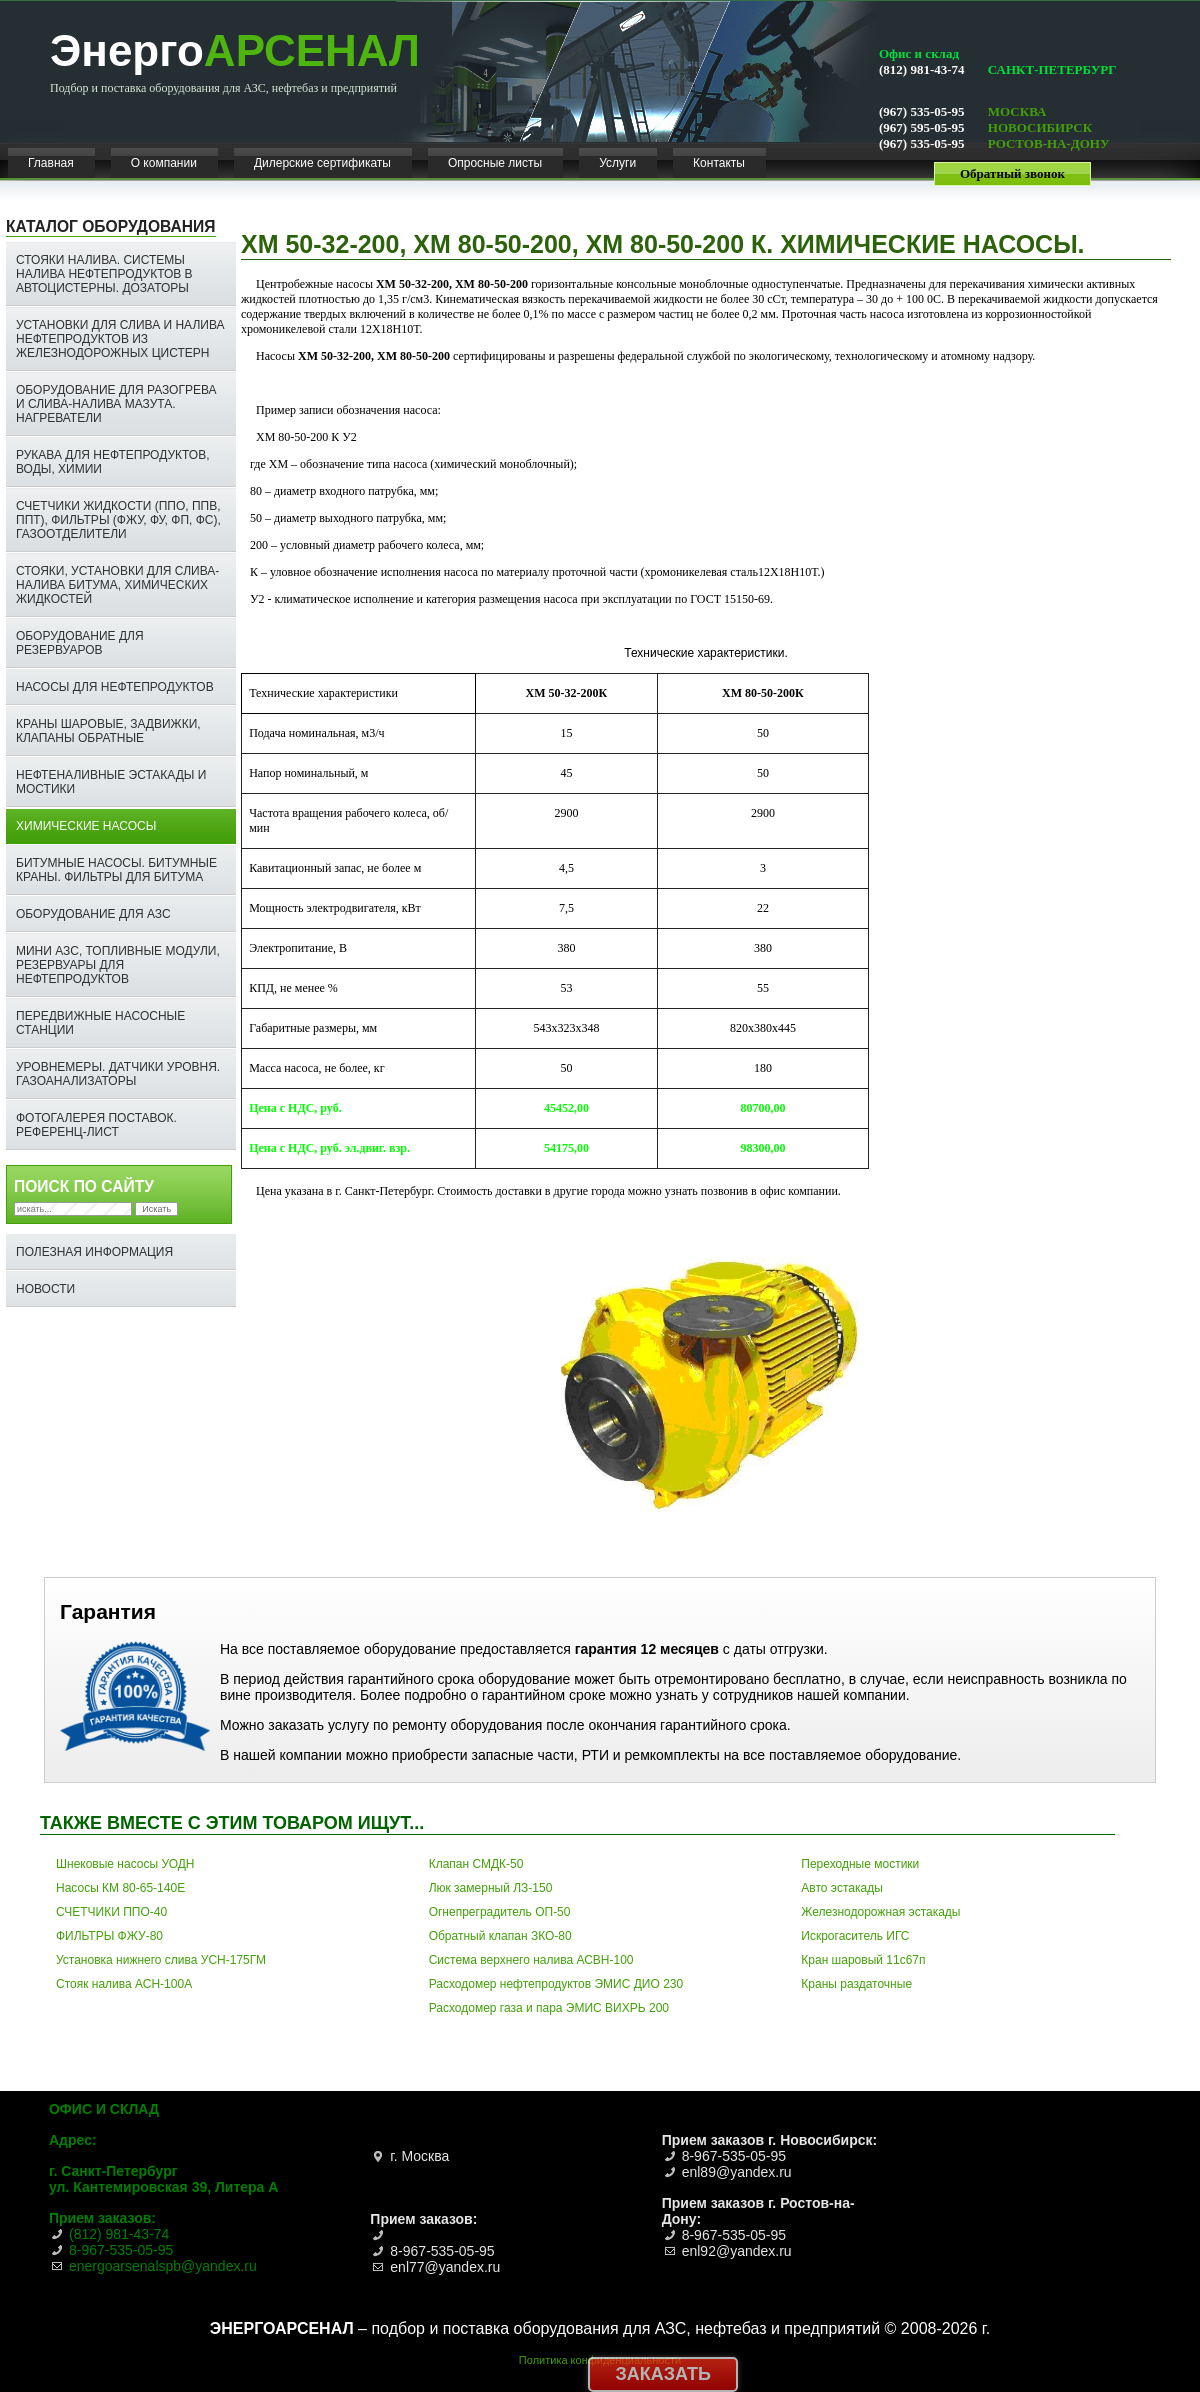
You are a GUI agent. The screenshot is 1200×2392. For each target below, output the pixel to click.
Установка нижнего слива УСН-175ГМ (161, 1960)
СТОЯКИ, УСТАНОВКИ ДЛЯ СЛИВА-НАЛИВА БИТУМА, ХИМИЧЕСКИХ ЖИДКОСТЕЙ (117, 585)
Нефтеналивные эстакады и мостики (111, 782)
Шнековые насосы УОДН (125, 1864)
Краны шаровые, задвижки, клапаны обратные (108, 731)
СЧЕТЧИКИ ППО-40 (111, 1912)
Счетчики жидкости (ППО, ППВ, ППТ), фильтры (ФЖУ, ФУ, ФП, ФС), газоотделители (118, 520)
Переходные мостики (860, 1864)
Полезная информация (94, 1252)
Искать (156, 1209)
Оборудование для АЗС (93, 914)
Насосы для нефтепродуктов (115, 687)
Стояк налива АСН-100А (124, 1984)
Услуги (617, 163)
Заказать (663, 2374)
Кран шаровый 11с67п (863, 1960)
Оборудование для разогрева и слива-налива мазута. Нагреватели (116, 404)
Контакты (719, 163)
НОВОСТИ (45, 1289)
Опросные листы (495, 163)
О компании (164, 163)
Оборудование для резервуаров (80, 643)
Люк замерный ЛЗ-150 (491, 1888)
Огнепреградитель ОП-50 (500, 1912)
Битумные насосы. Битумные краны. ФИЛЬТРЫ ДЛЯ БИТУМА (116, 870)
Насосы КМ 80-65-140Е (120, 1888)
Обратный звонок (1012, 173)
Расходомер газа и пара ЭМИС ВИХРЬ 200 (549, 2008)
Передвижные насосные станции (100, 1023)
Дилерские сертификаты (322, 163)
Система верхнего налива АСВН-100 (531, 1960)
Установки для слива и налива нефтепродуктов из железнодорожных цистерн (120, 339)
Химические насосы (86, 826)
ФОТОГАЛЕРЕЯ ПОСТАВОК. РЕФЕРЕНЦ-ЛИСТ (96, 1125)
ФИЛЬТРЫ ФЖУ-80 (109, 1936)
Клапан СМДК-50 (476, 1864)
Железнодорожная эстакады (880, 1912)
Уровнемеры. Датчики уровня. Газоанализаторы (118, 1074)
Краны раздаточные (856, 1984)
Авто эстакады (841, 1888)
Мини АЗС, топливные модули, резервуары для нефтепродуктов (118, 965)
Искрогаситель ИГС (855, 1936)
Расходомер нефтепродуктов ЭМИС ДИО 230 (556, 1984)
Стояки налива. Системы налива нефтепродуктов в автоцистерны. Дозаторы (104, 274)
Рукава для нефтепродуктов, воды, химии (113, 462)
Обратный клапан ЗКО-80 (500, 1936)
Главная (51, 163)
